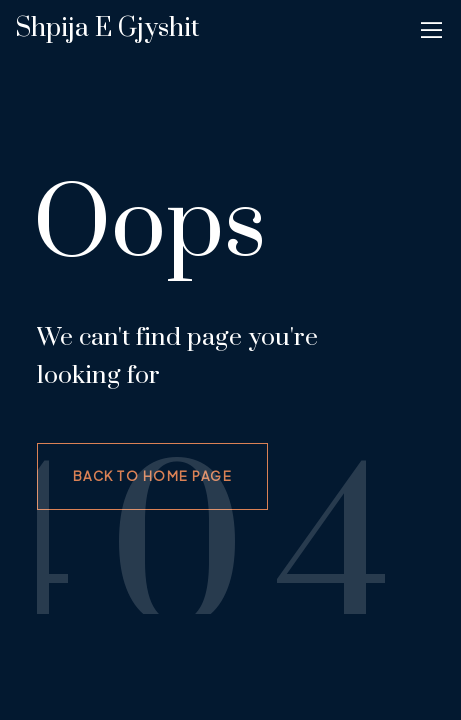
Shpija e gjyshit (107, 28)
